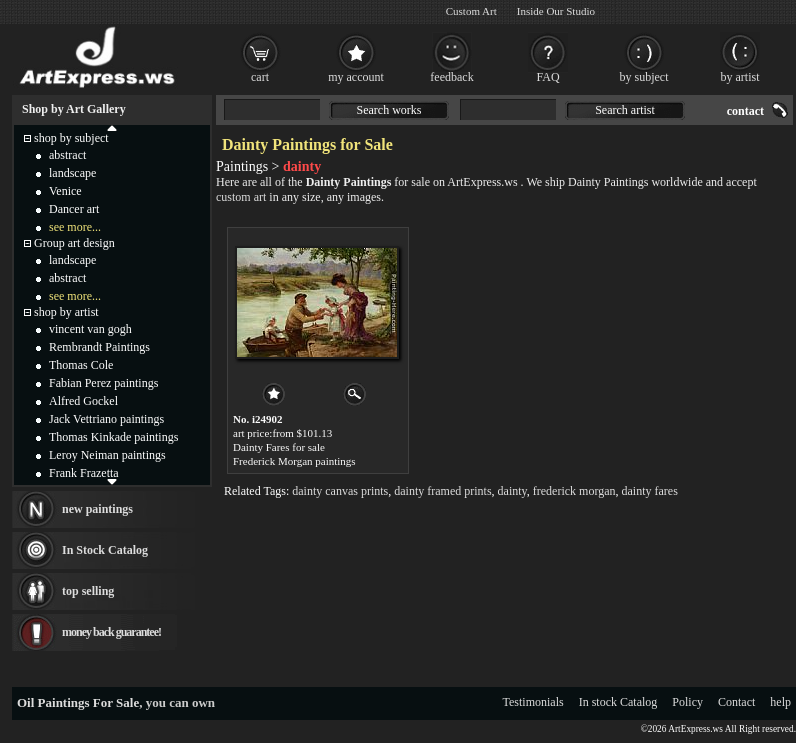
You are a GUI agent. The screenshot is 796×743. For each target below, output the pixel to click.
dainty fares (650, 491)
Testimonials (533, 702)
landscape (72, 173)
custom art (241, 197)
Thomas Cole (81, 365)
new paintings (97, 509)
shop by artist (66, 312)
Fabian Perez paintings (103, 383)
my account (356, 77)
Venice (65, 191)
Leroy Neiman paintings (107, 455)
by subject (644, 77)
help (780, 702)
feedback (451, 77)
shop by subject (71, 138)
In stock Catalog (618, 702)
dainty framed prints (442, 491)
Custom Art (471, 11)
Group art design (74, 243)
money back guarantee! (111, 632)
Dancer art (74, 209)
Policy (687, 702)
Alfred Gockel (83, 401)
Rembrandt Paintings (99, 347)
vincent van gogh (90, 329)
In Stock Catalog (105, 550)
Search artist (625, 110)
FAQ (547, 77)
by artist (740, 77)
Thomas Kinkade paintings (113, 437)
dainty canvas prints (340, 491)
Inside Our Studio (556, 11)
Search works (389, 110)
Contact (736, 702)
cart (260, 77)
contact (745, 111)
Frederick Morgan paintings (294, 461)
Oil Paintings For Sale (78, 702)
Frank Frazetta (84, 473)
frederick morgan (574, 491)
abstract (67, 155)
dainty (512, 491)
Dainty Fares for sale (279, 447)
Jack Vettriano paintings (106, 419)
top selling (88, 591)
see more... (75, 227)
